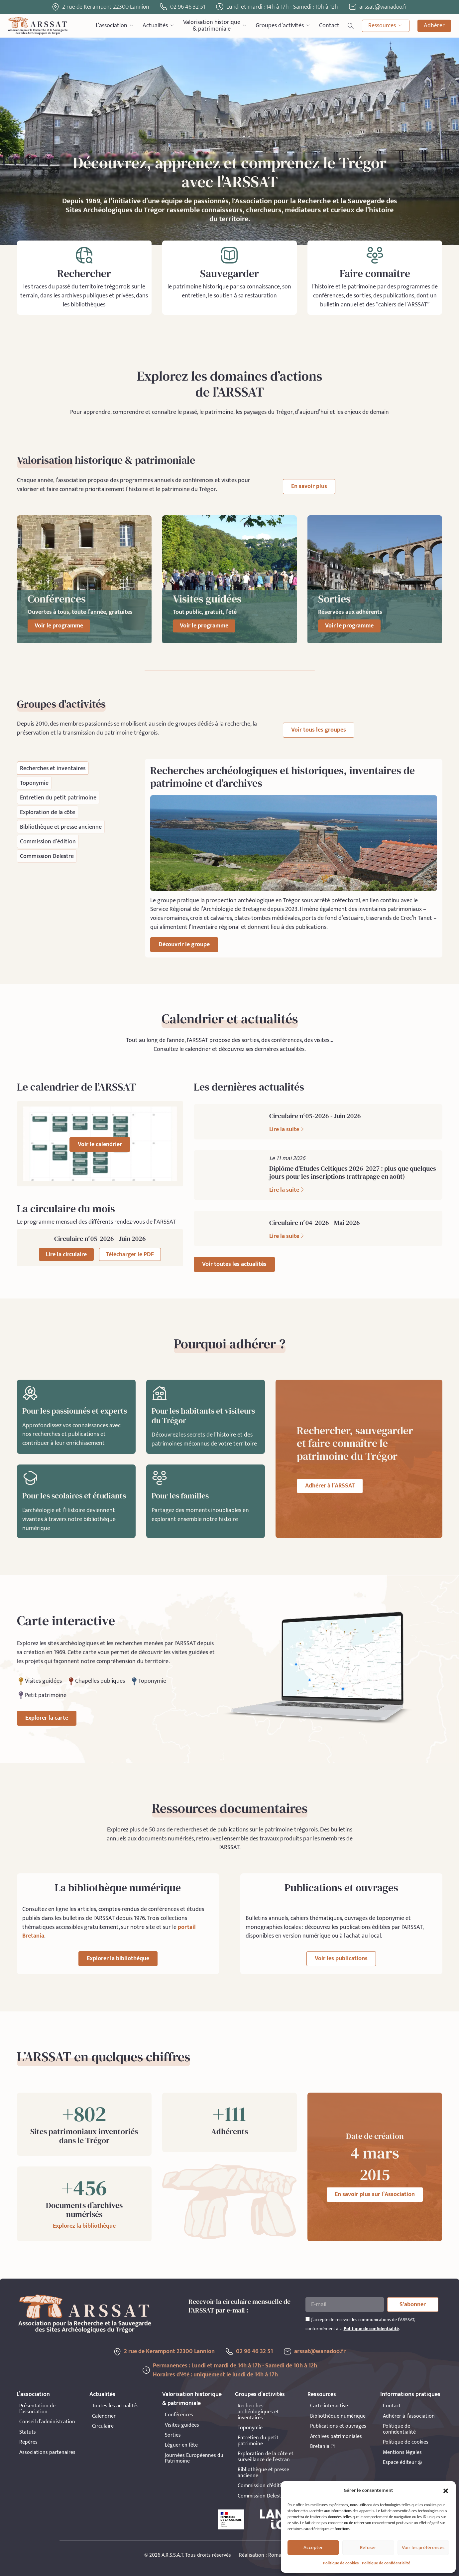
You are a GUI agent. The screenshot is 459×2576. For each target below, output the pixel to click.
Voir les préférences (423, 2547)
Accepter (313, 2547)
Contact (329, 26)
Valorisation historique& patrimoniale (215, 25)
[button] (445, 2491)
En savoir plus (309, 486)
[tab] (52, 768)
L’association (115, 25)
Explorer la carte (46, 1718)
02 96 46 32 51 (187, 7)
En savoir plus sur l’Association (375, 2194)
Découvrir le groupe (184, 944)
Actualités (159, 25)
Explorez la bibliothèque (84, 2226)
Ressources (385, 26)
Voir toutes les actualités (234, 1264)
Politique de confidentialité (386, 2563)
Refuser (368, 2547)
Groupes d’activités (283, 25)
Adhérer (434, 26)
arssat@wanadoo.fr (320, 2351)
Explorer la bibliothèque (118, 1959)
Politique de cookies (341, 2563)
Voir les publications (341, 1959)
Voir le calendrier (100, 1144)
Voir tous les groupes (318, 730)
